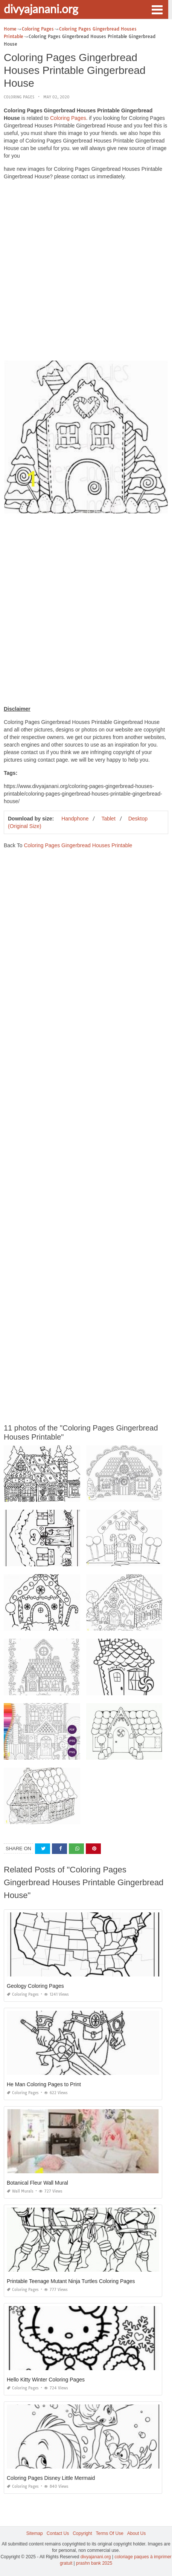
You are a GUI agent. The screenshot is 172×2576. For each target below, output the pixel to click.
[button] (157, 9)
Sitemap (34, 2533)
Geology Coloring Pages (35, 1986)
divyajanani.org (41, 8)
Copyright (82, 2533)
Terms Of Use (109, 2533)
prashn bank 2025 (94, 2563)
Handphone (74, 819)
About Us (136, 2533)
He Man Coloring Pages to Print (44, 2084)
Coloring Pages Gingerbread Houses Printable (78, 845)
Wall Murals (20, 2191)
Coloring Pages (19, 97)
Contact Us (58, 2533)
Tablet (108, 819)
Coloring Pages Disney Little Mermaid (51, 2478)
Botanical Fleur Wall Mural (37, 2183)
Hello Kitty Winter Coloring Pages (46, 2380)
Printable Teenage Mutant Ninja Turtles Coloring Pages (71, 2281)
